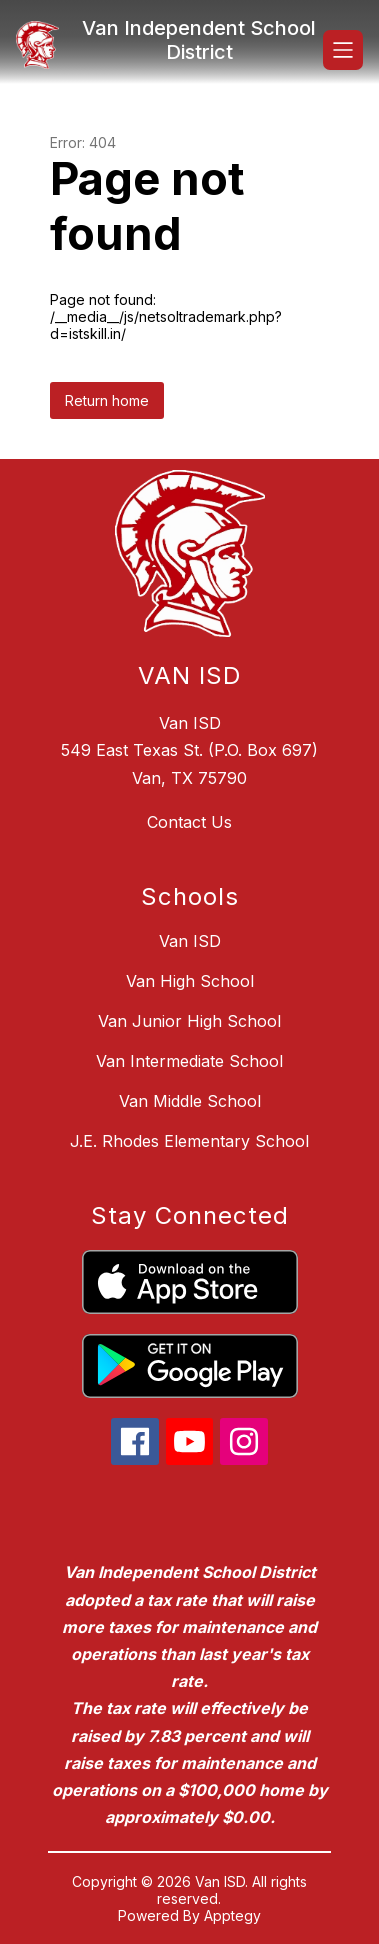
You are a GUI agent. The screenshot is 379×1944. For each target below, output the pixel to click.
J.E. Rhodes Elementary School (189, 1141)
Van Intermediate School (189, 1061)
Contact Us (189, 822)
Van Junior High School (189, 1021)
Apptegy (232, 1915)
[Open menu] (343, 50)
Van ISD (190, 941)
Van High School (190, 981)
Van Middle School (190, 1101)
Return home (107, 400)
